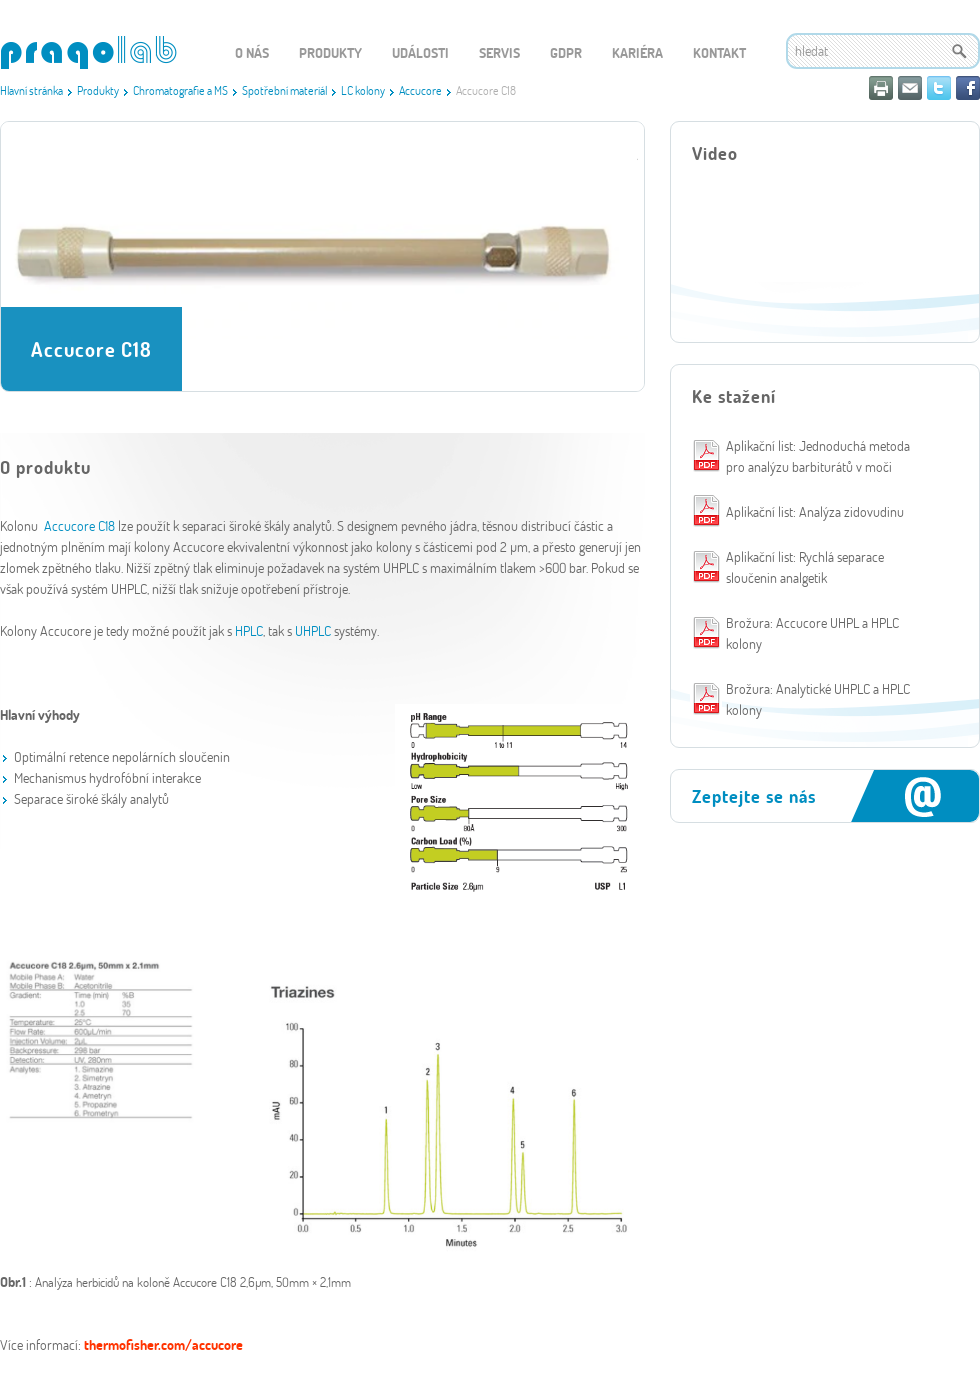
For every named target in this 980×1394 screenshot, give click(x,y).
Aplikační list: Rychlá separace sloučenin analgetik (805, 567)
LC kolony (363, 90)
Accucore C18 (81, 525)
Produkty (98, 90)
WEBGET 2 (88, 52)
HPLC (249, 630)
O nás (252, 52)
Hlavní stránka (31, 90)
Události (420, 52)
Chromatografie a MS (180, 90)
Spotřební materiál (284, 90)
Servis (499, 52)
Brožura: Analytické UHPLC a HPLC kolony (818, 699)
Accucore (420, 90)
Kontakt (719, 52)
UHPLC (313, 630)
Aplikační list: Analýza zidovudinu (815, 511)
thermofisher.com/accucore (163, 1344)
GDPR (566, 52)
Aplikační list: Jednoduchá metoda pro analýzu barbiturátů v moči (818, 456)
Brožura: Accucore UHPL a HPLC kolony (812, 633)
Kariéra (637, 52)
